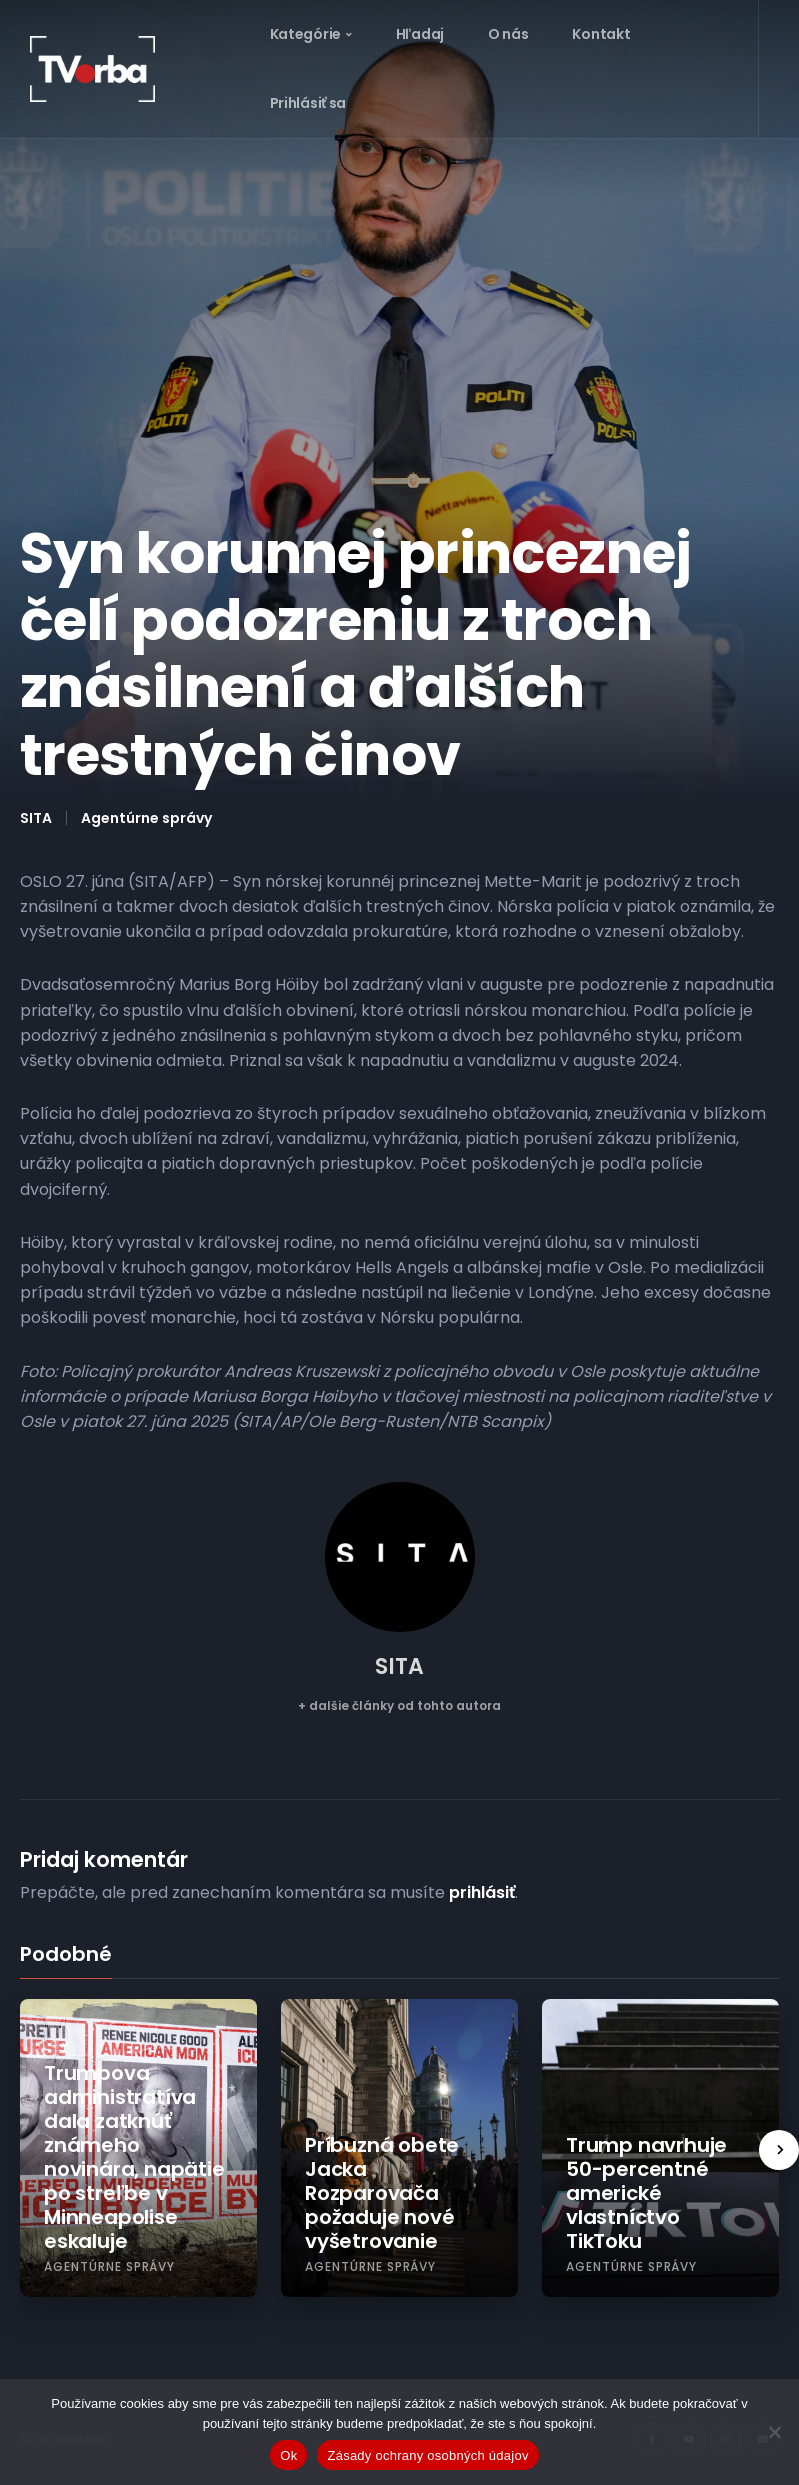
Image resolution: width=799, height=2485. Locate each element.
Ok (288, 2455)
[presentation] (779, 2150)
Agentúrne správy (146, 818)
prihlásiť (482, 1892)
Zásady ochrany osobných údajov (427, 2455)
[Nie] (774, 2432)
